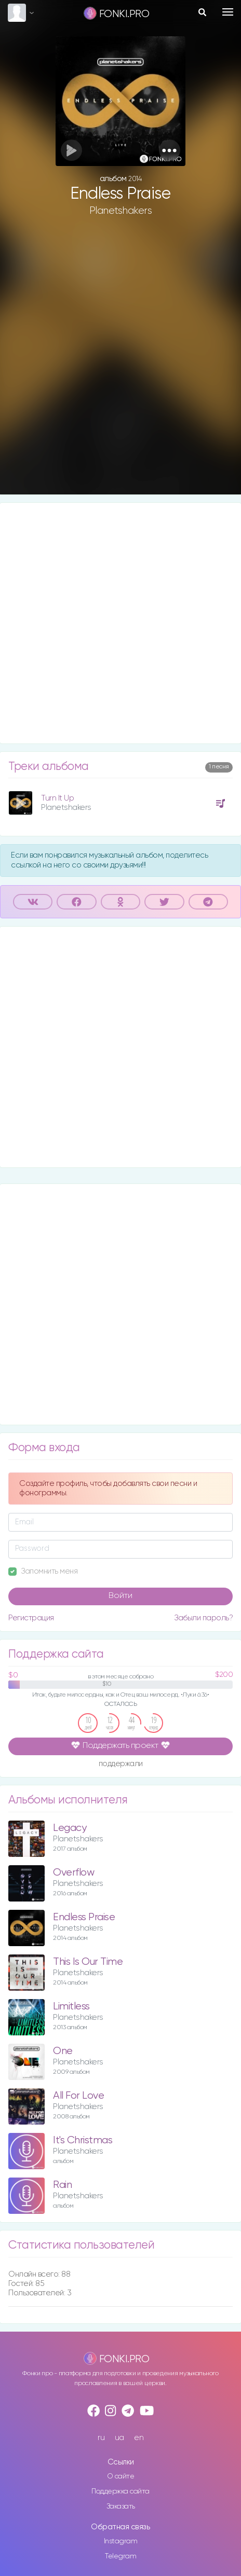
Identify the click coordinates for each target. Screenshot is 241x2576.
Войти (120, 1596)
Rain (62, 2185)
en (138, 2438)
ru (101, 2438)
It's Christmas (82, 2140)
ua (119, 2438)
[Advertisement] (120, 363)
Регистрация (31, 1618)
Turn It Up (57, 798)
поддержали (121, 1764)
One (63, 2051)
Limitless (71, 2006)
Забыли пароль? (203, 1618)
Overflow (73, 1872)
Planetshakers (120, 210)
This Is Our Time (88, 1962)
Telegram (120, 2556)
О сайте (121, 2476)
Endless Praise (84, 1917)
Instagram (121, 2541)
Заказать (120, 2506)
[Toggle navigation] (228, 12)
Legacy (69, 1828)
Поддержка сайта (120, 2491)
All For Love (78, 2095)
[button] (169, 150)
